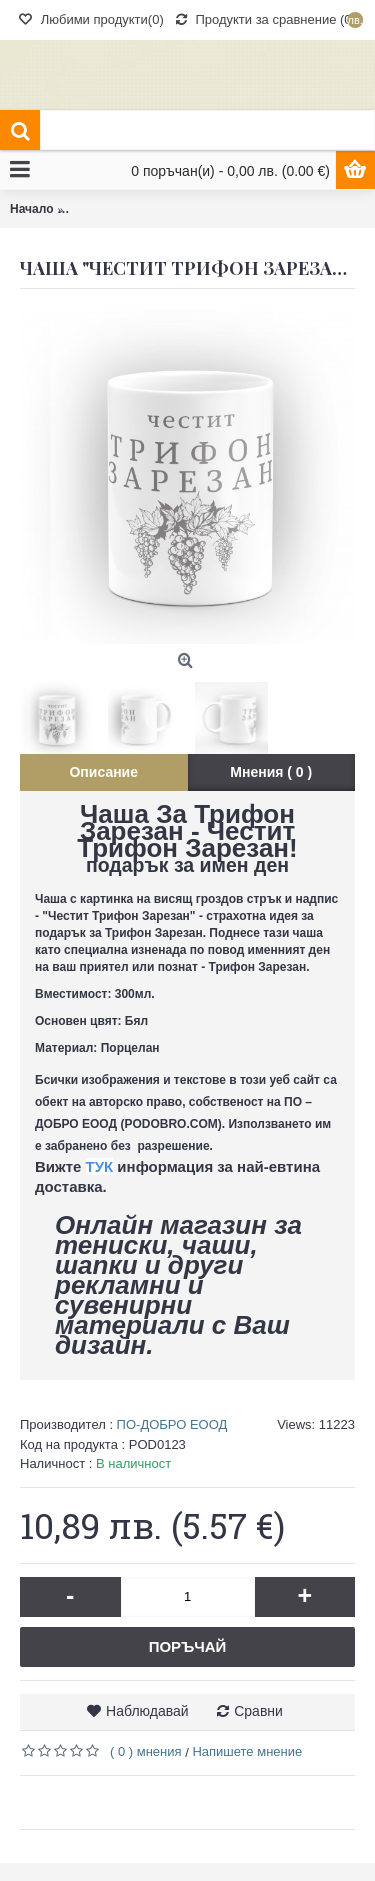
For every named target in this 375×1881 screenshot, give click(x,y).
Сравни (258, 1711)
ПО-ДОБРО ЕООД (172, 1424)
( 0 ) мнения (146, 1751)
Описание (103, 772)
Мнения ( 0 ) (271, 772)
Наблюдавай (147, 1711)
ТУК (100, 1166)
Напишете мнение (247, 1751)
